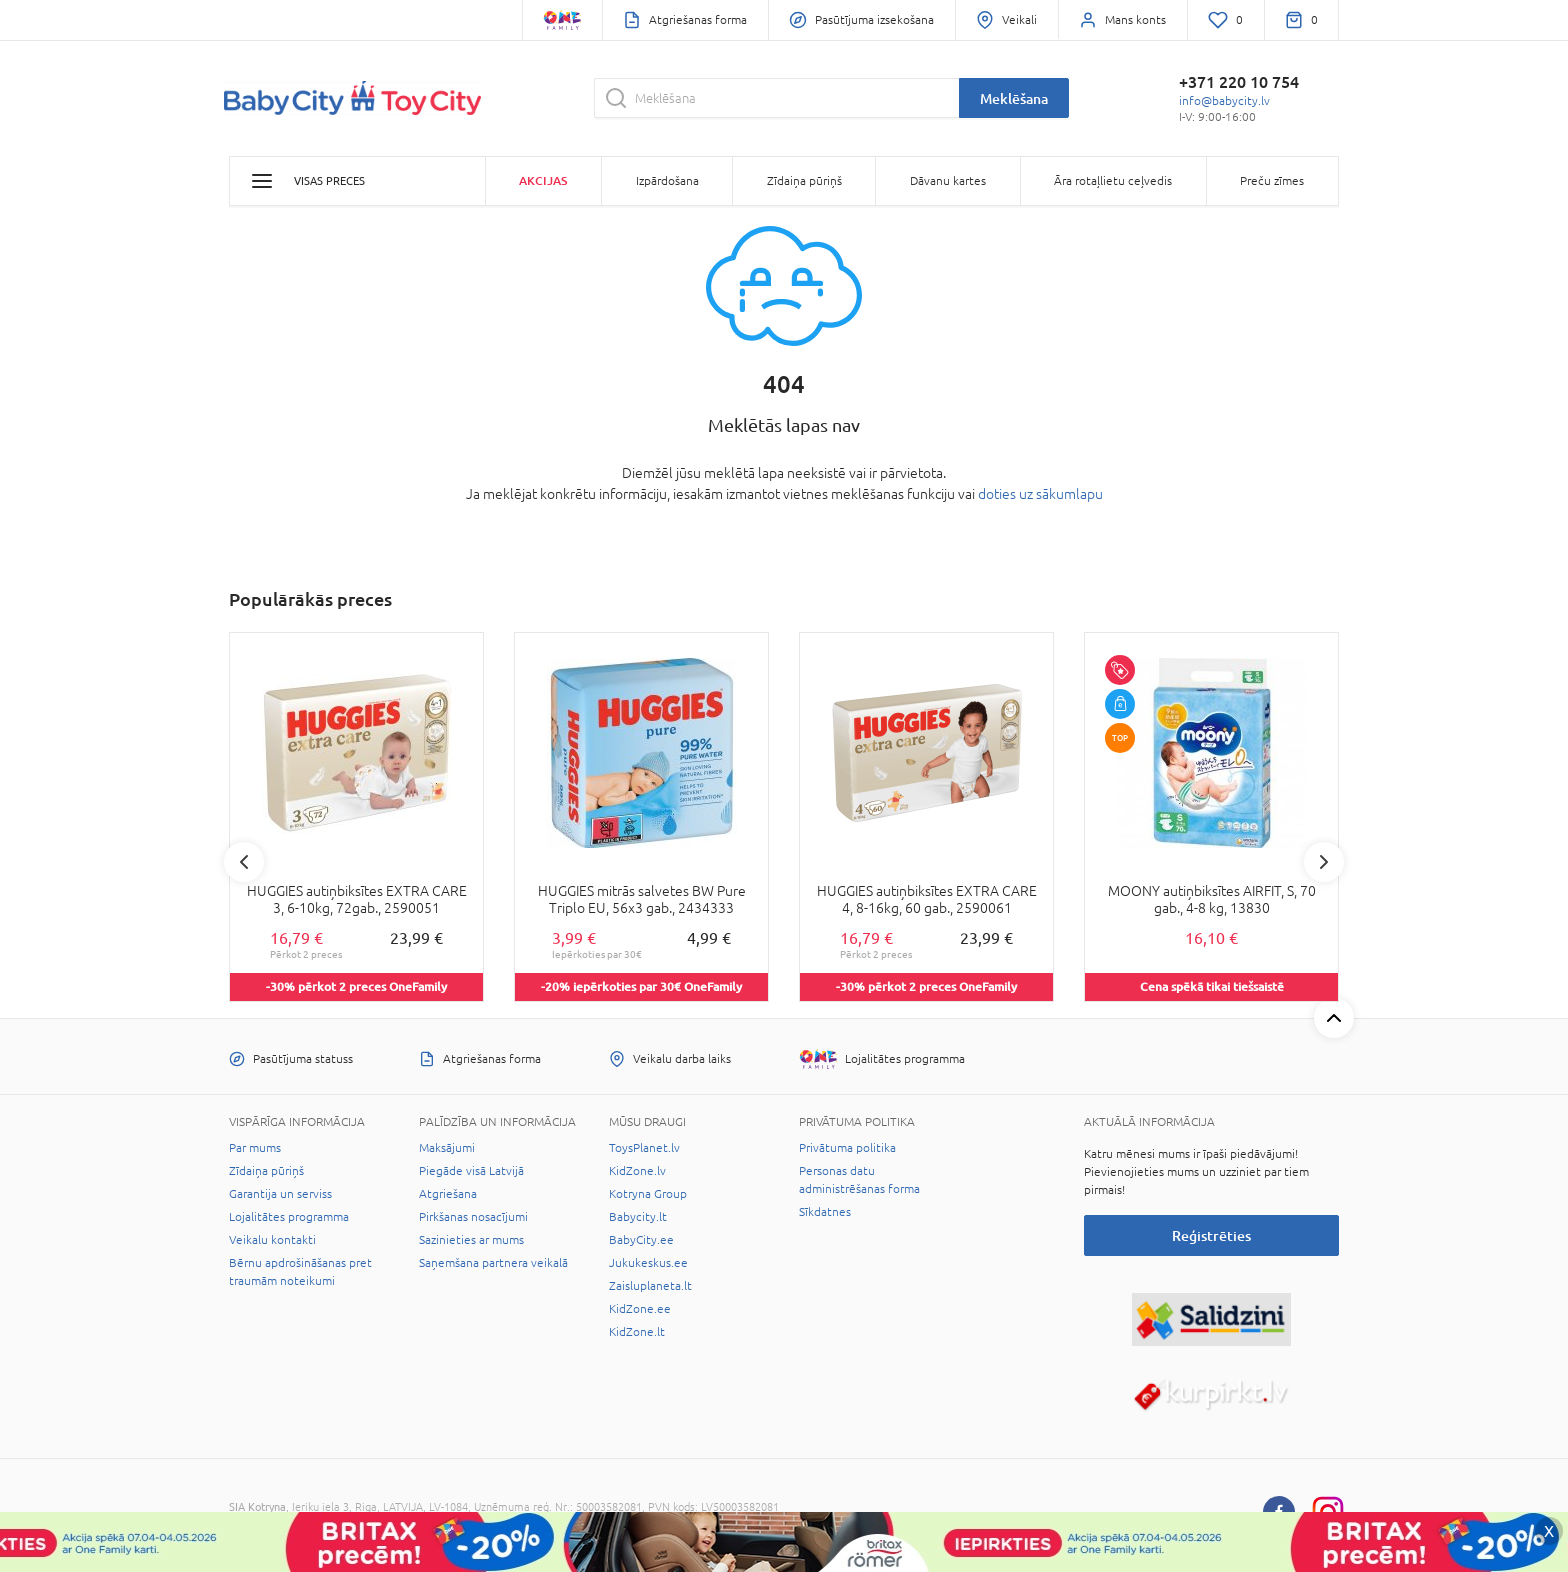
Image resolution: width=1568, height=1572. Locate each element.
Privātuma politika (847, 1148)
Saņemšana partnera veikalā (493, 1263)
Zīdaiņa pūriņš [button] (804, 181)
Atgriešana (448, 1194)
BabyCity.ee (641, 1240)
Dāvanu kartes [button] (948, 181)
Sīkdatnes (825, 1212)
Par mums (255, 1148)
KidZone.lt (637, 1332)
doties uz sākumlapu (1040, 494)
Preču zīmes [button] (1272, 181)
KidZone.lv (637, 1171)
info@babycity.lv (1224, 101)
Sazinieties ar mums (471, 1240)
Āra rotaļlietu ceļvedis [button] (1113, 181)
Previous (244, 862)
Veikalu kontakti (272, 1240)
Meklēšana (1014, 98)
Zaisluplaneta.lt (650, 1286)
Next (1324, 862)
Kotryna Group (648, 1194)
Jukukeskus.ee (648, 1263)
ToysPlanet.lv (644, 1148)
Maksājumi (447, 1148)
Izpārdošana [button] (667, 181)
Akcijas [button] (543, 180)
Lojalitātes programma (289, 1217)
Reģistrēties (1211, 1235)
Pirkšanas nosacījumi (473, 1217)
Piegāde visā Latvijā (471, 1171)
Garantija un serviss (280, 1194)
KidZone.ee (640, 1309)
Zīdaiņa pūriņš (266, 1171)
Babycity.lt (638, 1217)
